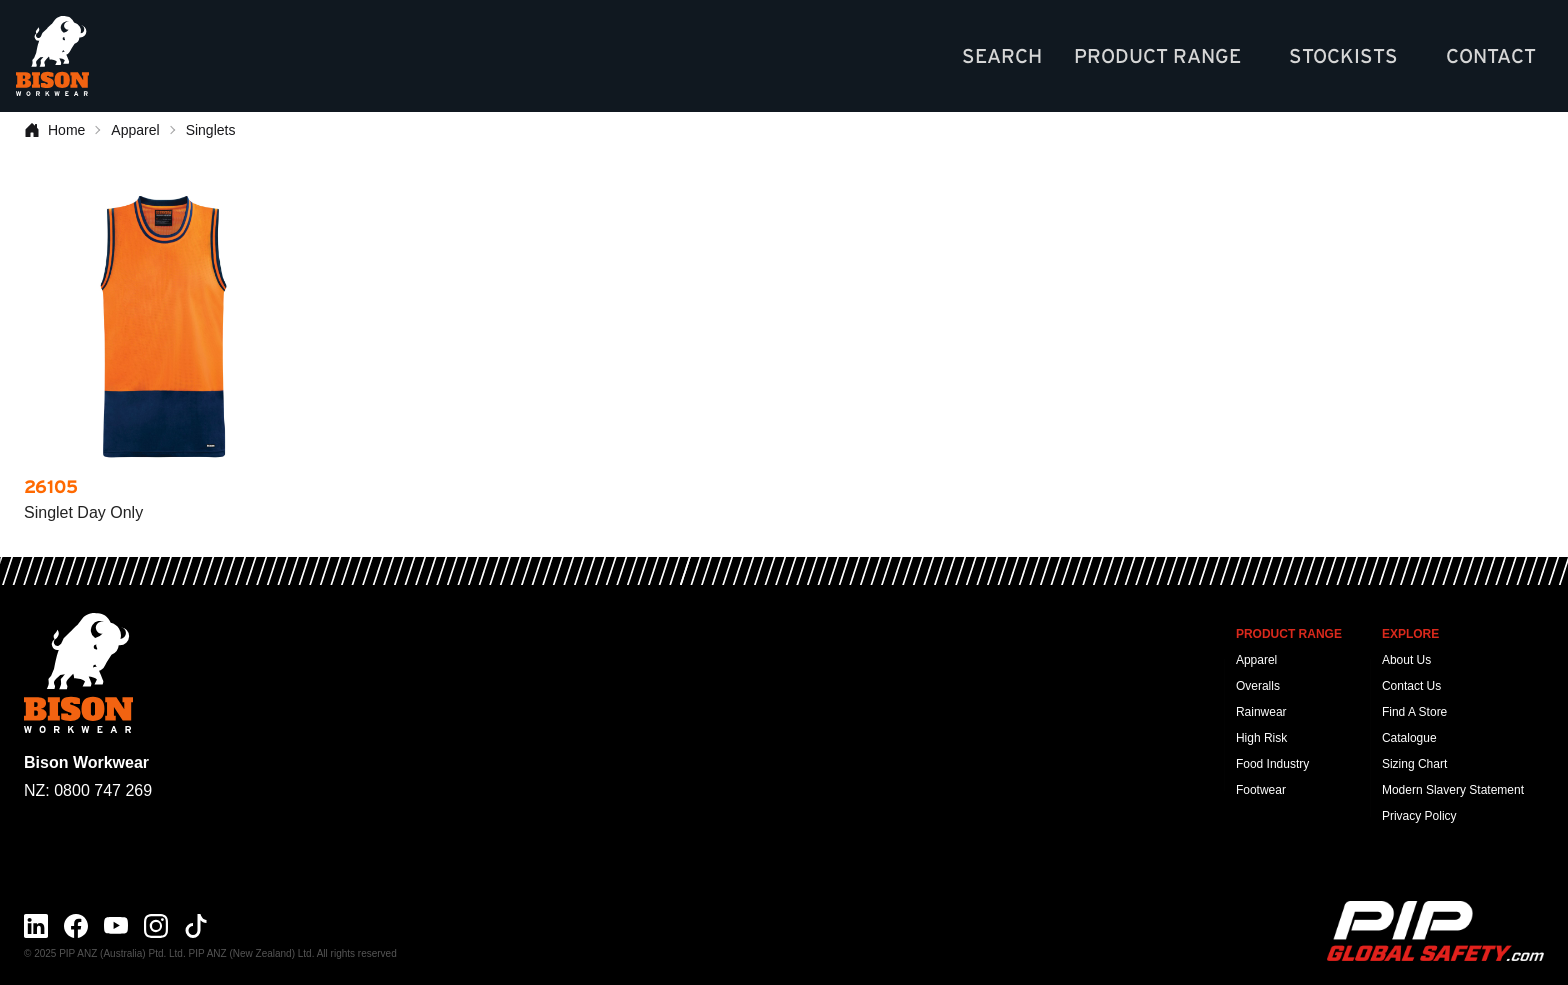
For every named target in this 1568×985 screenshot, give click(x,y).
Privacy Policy (1419, 816)
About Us (1406, 660)
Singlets (211, 130)
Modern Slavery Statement (1453, 790)
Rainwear (1261, 712)
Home (54, 130)
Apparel (135, 130)
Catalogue (1409, 738)
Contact (1491, 56)
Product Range (1157, 56)
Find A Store (1414, 712)
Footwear (1261, 790)
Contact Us (1411, 686)
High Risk (1261, 738)
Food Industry (1272, 764)
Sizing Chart (1414, 764)
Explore (1410, 634)
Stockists (1343, 56)
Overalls (1258, 686)
